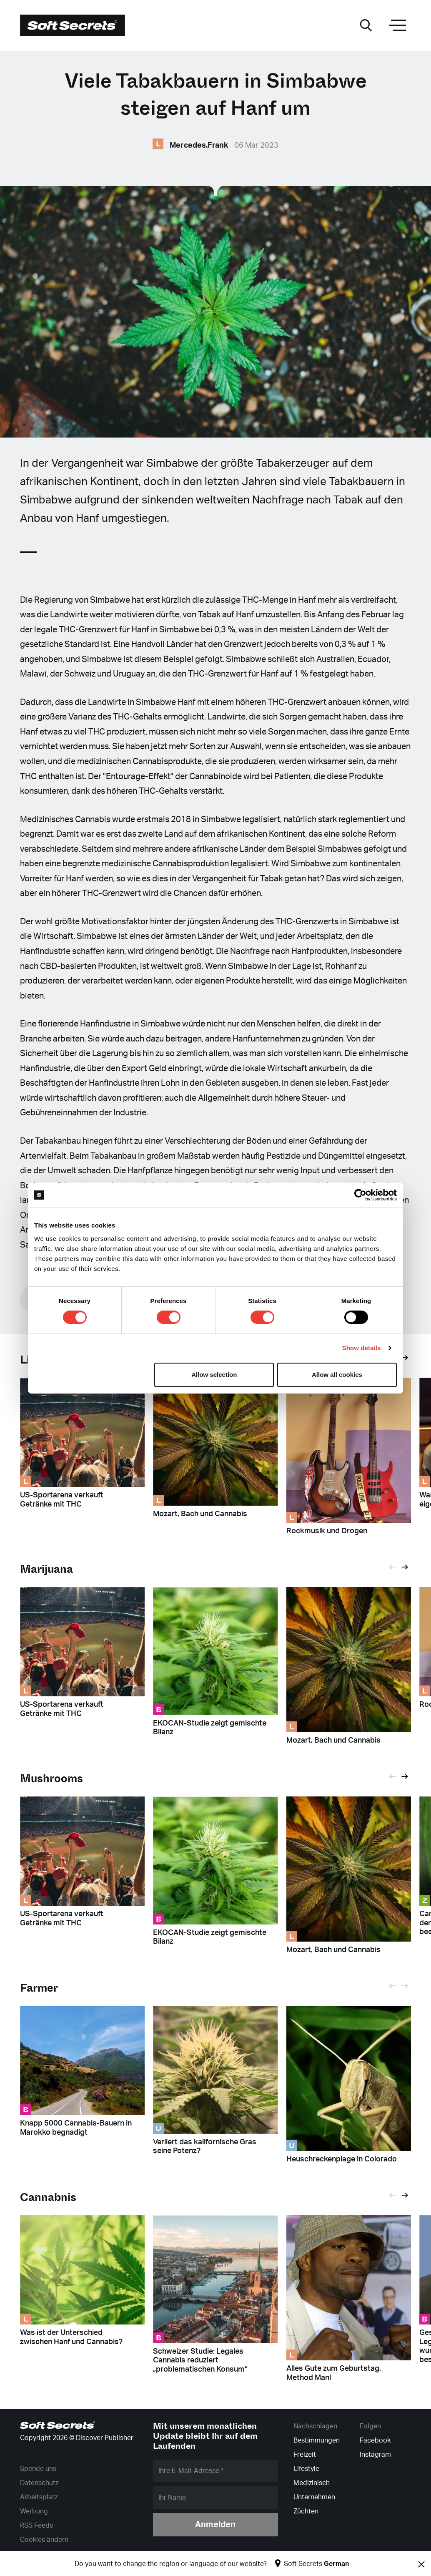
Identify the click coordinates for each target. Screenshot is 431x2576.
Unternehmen (314, 2497)
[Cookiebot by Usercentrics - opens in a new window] (360, 1195)
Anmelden (215, 2525)
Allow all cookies (337, 1374)
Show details (361, 1347)
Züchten (305, 2511)
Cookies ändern (44, 2539)
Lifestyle (306, 2468)
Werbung (34, 2511)
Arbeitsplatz (39, 2497)
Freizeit (304, 2454)
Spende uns (38, 2468)
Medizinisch (311, 2483)
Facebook (375, 2440)
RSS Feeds (36, 2525)
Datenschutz (39, 2483)
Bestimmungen (316, 2440)
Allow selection (214, 1374)
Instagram (375, 2454)
